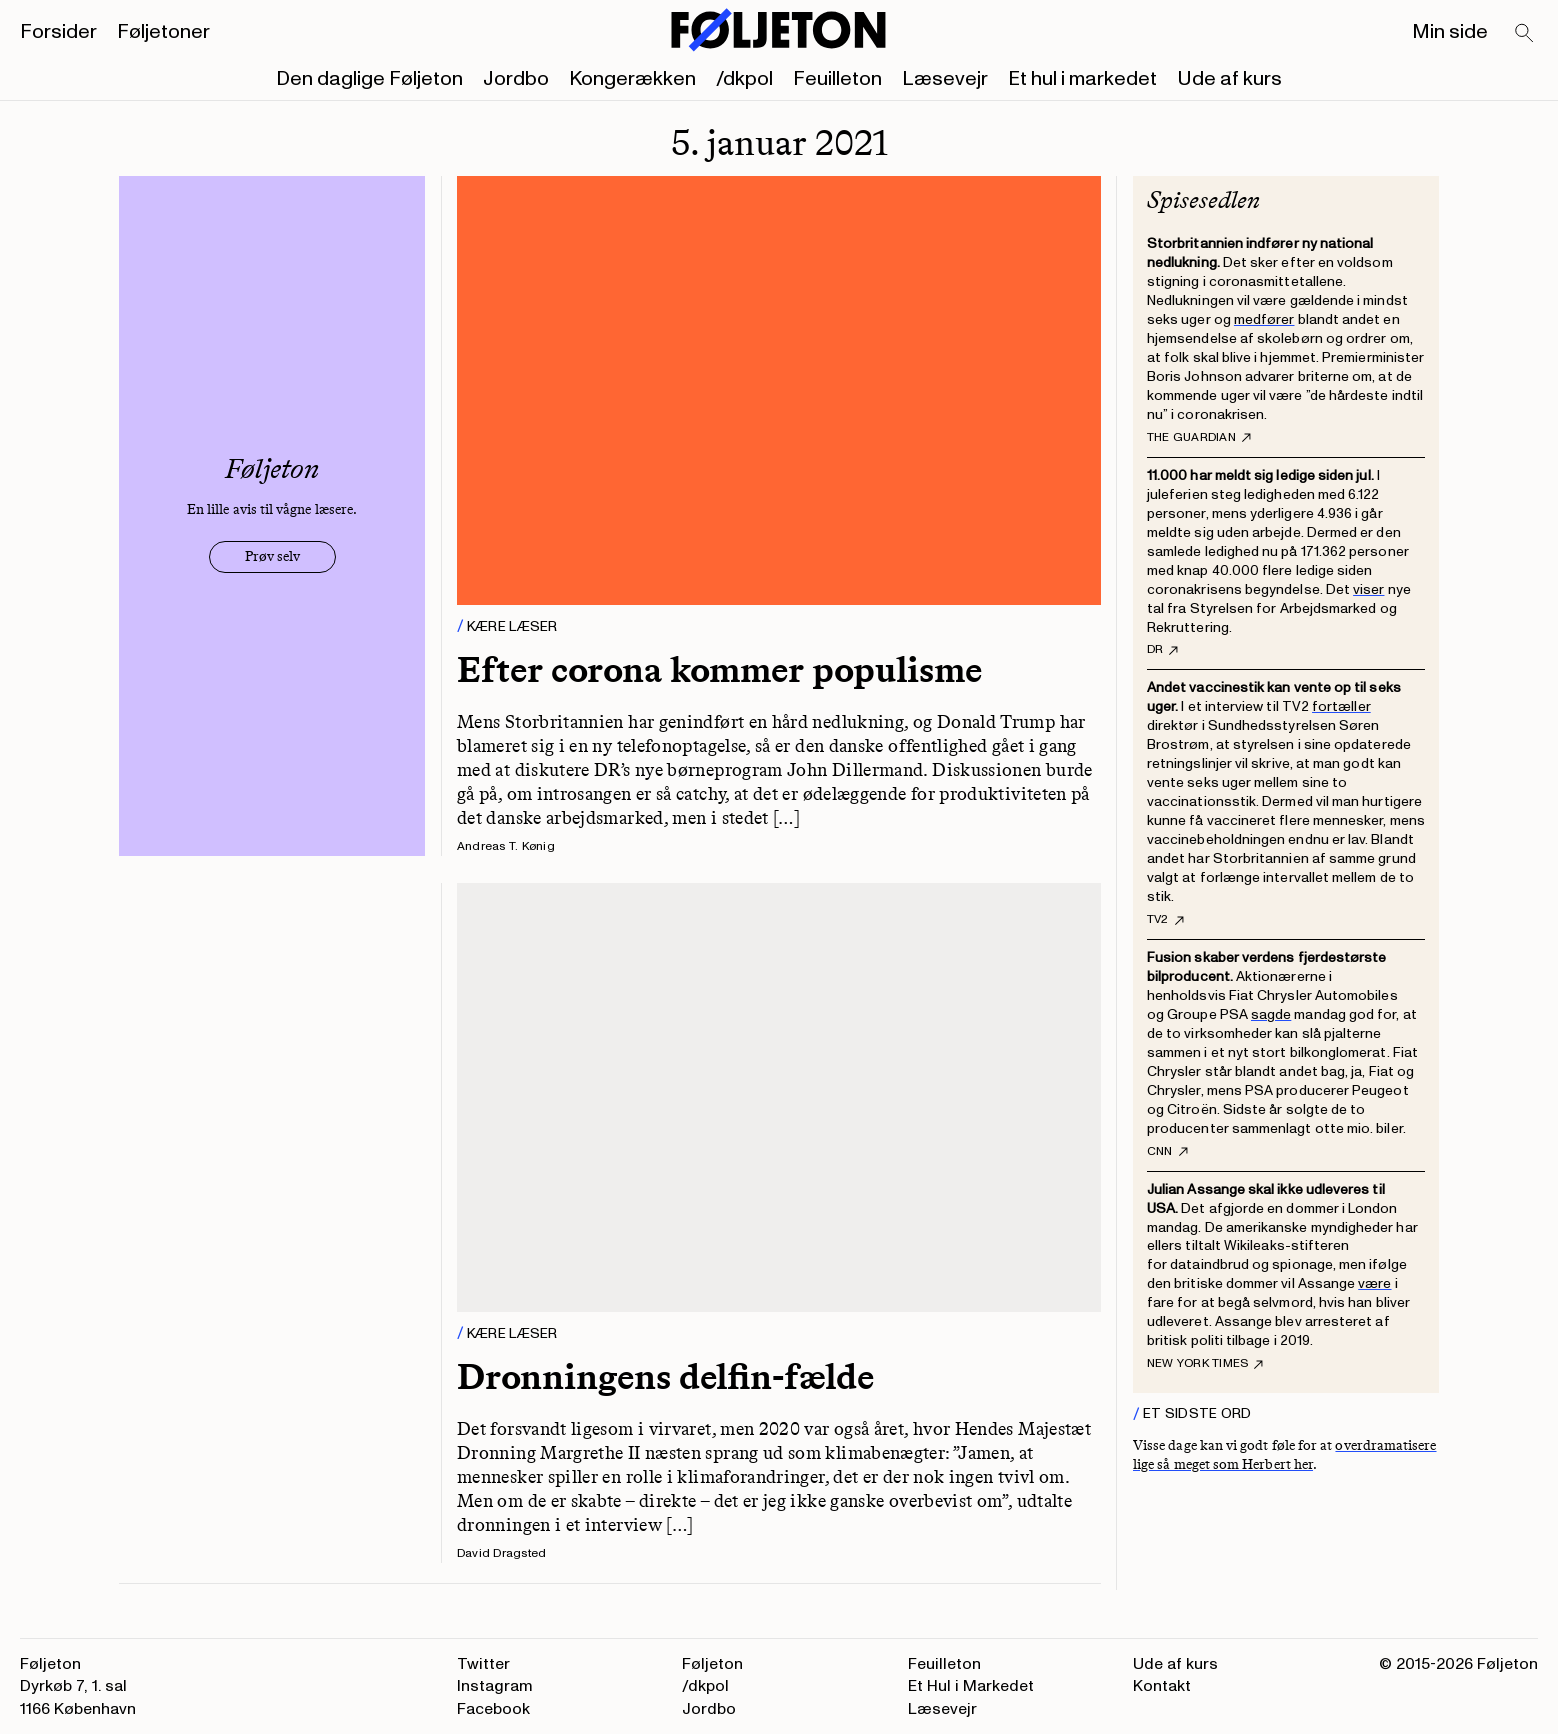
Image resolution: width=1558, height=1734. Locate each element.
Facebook (493, 1709)
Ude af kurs (1229, 79)
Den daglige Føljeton (369, 79)
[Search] (1525, 34)
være (1374, 1283)
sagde (1271, 1014)
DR (1162, 650)
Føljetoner (163, 32)
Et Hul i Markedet (971, 1686)
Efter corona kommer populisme (719, 669)
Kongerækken (632, 79)
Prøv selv (272, 556)
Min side (1450, 32)
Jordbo (516, 79)
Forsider (58, 32)
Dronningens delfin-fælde (665, 1376)
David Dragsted (501, 1553)
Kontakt (1162, 1686)
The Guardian (1199, 438)
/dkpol (744, 79)
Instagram (495, 1686)
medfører (1264, 319)
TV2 (1165, 920)
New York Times (1205, 1364)
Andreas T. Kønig (506, 846)
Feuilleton (837, 79)
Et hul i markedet (1082, 79)
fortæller (1341, 706)
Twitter (483, 1664)
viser (1368, 589)
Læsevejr (945, 79)
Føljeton (712, 1664)
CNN (1167, 1152)
